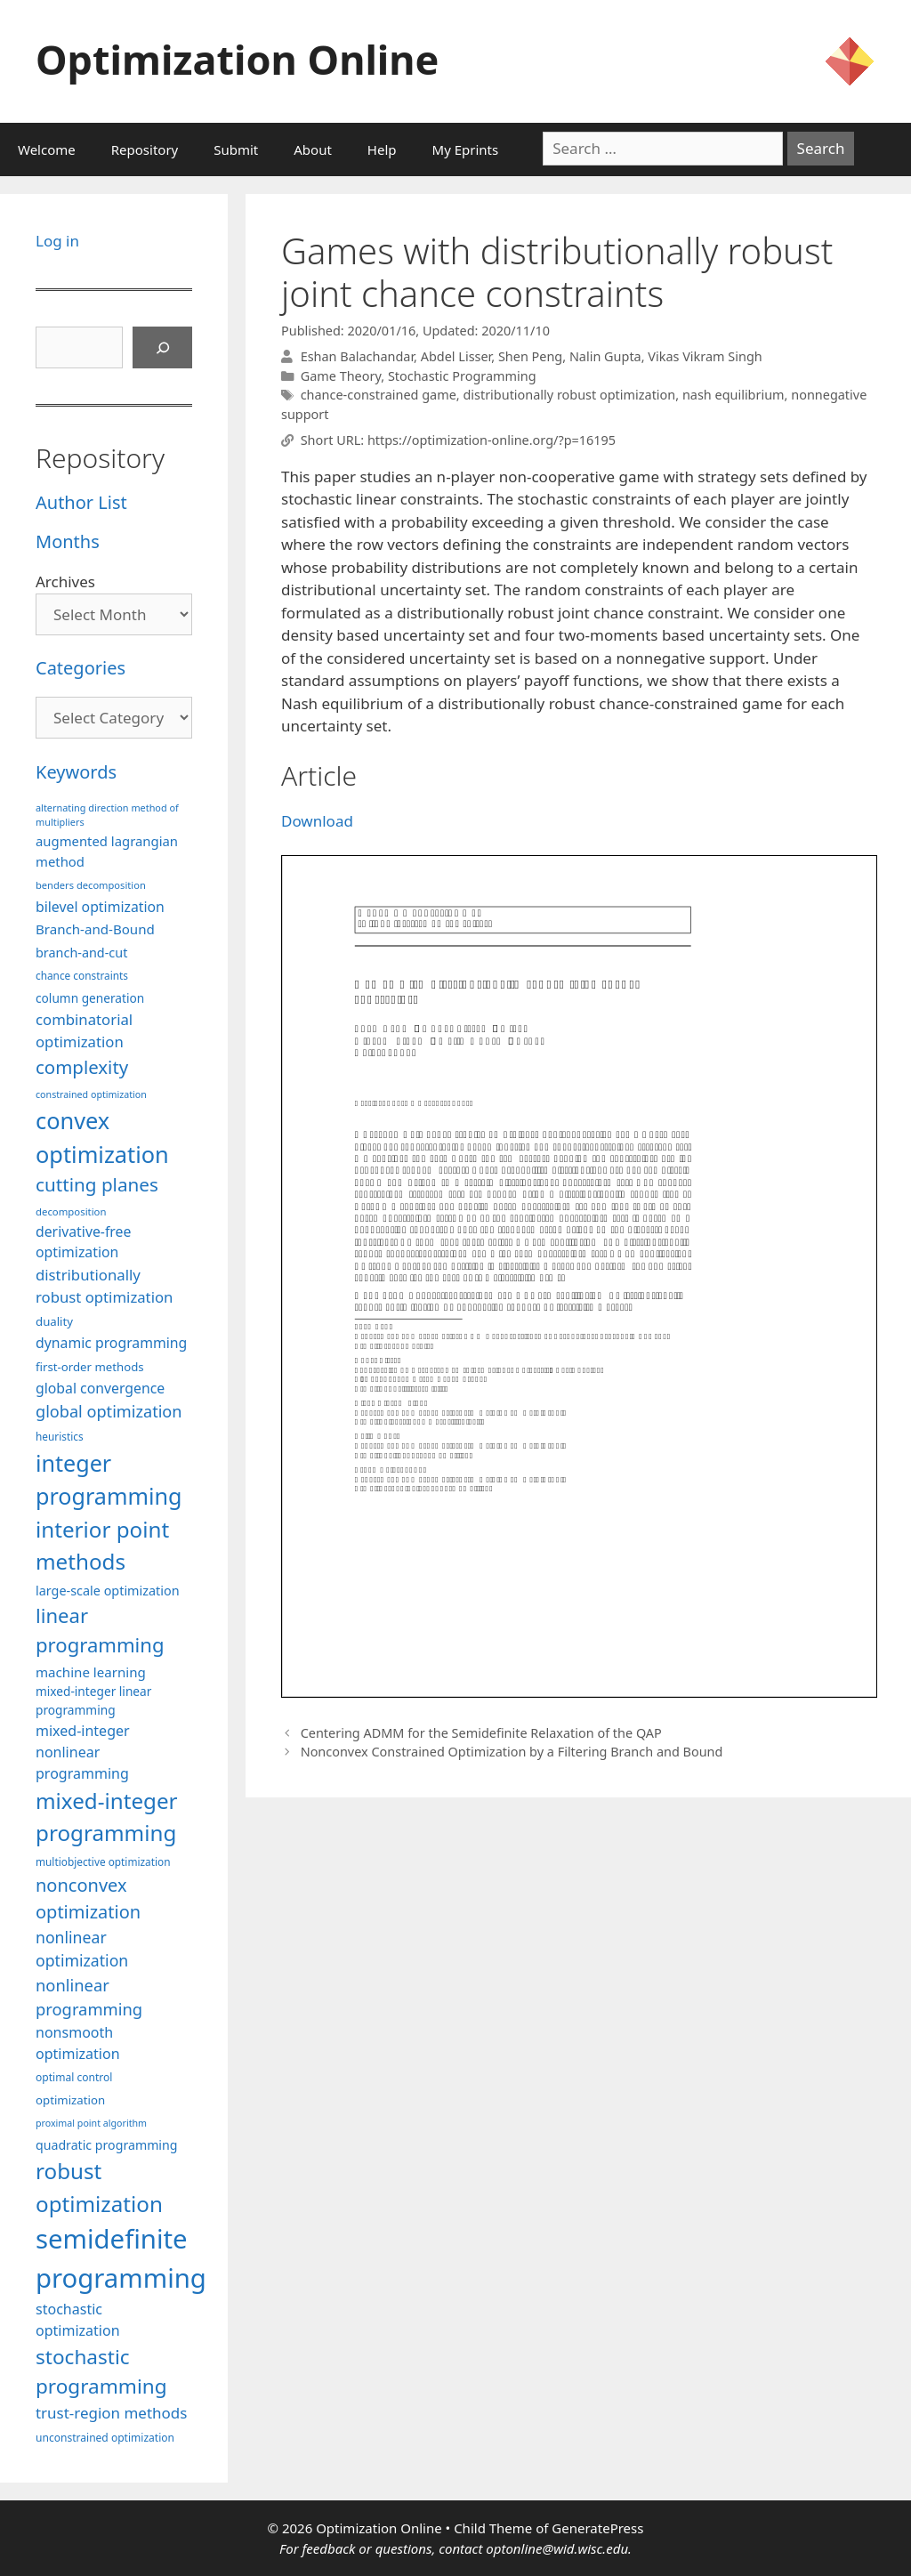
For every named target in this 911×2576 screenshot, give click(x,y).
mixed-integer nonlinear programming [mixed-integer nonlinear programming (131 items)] (83, 1752)
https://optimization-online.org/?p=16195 (491, 440)
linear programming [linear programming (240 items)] (100, 1630)
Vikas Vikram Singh (705, 356)
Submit (236, 149)
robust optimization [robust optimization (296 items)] (99, 2186)
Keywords (76, 772)
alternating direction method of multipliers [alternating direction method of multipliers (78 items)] (107, 814)
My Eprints (465, 149)
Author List (81, 502)
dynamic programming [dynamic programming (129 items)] (111, 1343)
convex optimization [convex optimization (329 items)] (102, 1137)
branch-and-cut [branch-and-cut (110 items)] (81, 952)
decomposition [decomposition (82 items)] (71, 1211)
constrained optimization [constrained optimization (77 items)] (91, 1094)
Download (317, 821)
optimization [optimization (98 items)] (70, 2100)
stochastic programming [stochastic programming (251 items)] (101, 2372)
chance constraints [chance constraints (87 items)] (82, 975)
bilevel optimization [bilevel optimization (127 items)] (100, 907)
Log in (57, 240)
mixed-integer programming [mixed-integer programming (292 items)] (107, 1816)
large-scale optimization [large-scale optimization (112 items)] (108, 1590)
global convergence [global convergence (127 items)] (100, 1388)
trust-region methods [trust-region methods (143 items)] (111, 2412)
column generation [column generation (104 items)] (90, 997)
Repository (144, 149)
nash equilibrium (733, 394)
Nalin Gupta (605, 356)
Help (382, 149)
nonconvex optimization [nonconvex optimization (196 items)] (88, 1898)
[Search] (163, 348)
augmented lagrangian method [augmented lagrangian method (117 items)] (107, 850)
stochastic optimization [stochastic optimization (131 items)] (78, 2319)
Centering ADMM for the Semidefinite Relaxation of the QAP (481, 1732)
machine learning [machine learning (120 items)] (91, 1672)
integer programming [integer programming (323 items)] (108, 1480)
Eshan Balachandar (357, 356)
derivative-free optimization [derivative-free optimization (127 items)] (83, 1242)
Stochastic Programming (462, 375)
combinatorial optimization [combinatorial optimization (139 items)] (84, 1030)
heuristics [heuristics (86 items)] (60, 1436)
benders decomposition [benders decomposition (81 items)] (91, 885)
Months (68, 541)
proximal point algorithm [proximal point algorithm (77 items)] (91, 2123)
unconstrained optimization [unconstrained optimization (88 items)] (105, 2437)
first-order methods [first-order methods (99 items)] (90, 1367)
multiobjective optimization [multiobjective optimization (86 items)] (103, 1861)
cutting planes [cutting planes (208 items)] (97, 1184)
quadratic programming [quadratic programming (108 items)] (106, 2144)
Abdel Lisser (456, 356)
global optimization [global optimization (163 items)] (109, 1411)
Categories (80, 668)
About (313, 149)
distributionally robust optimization (569, 394)
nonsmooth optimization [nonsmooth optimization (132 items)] (78, 2043)
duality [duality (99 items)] (54, 1321)
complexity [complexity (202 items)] (82, 1066)
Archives (65, 581)
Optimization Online (237, 59)
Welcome (47, 149)
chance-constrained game (378, 394)
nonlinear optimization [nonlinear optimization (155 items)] (82, 1949)
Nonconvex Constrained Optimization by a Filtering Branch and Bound (512, 1751)
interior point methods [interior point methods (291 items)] (102, 1545)
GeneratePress (597, 2528)
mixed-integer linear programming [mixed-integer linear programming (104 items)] (93, 1700)
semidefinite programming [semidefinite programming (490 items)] (121, 2258)
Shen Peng (530, 356)
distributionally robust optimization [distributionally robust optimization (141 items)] (104, 1285)
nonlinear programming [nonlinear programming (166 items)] (89, 1997)
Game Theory (341, 375)
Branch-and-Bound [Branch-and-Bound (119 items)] (95, 929)
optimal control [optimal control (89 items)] (74, 2077)
